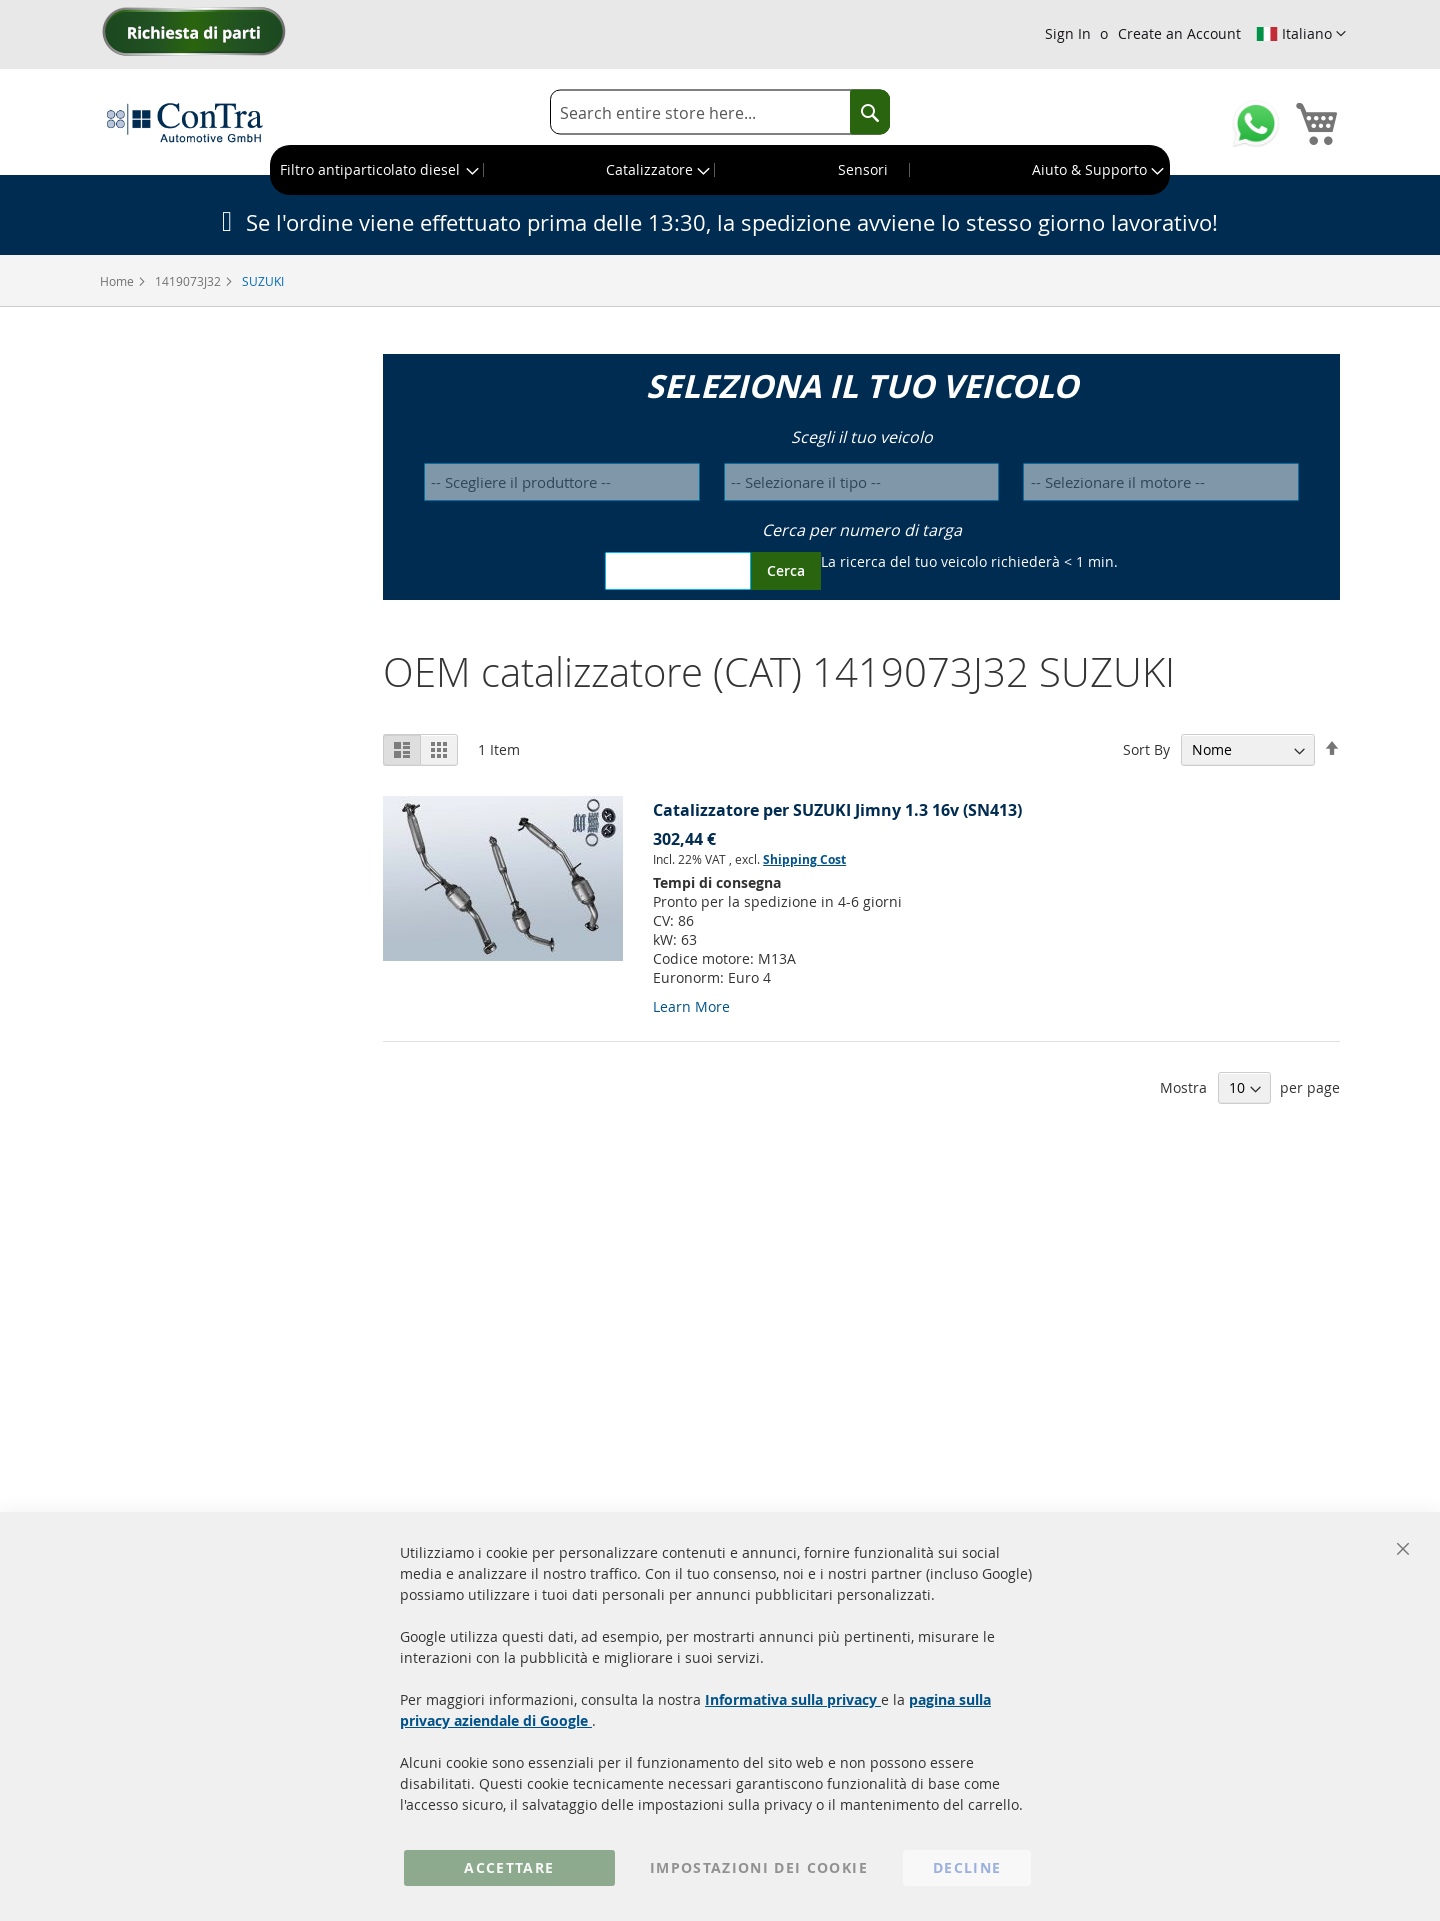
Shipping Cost (804, 859)
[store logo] (185, 122)
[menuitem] (377, 170)
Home (118, 281)
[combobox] (720, 112)
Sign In (1068, 33)
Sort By (1146, 749)
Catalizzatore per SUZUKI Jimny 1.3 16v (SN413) (837, 810)
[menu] (720, 170)
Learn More (691, 1006)
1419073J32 (189, 281)
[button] (1301, 34)
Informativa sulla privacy (793, 1699)
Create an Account (1179, 33)
